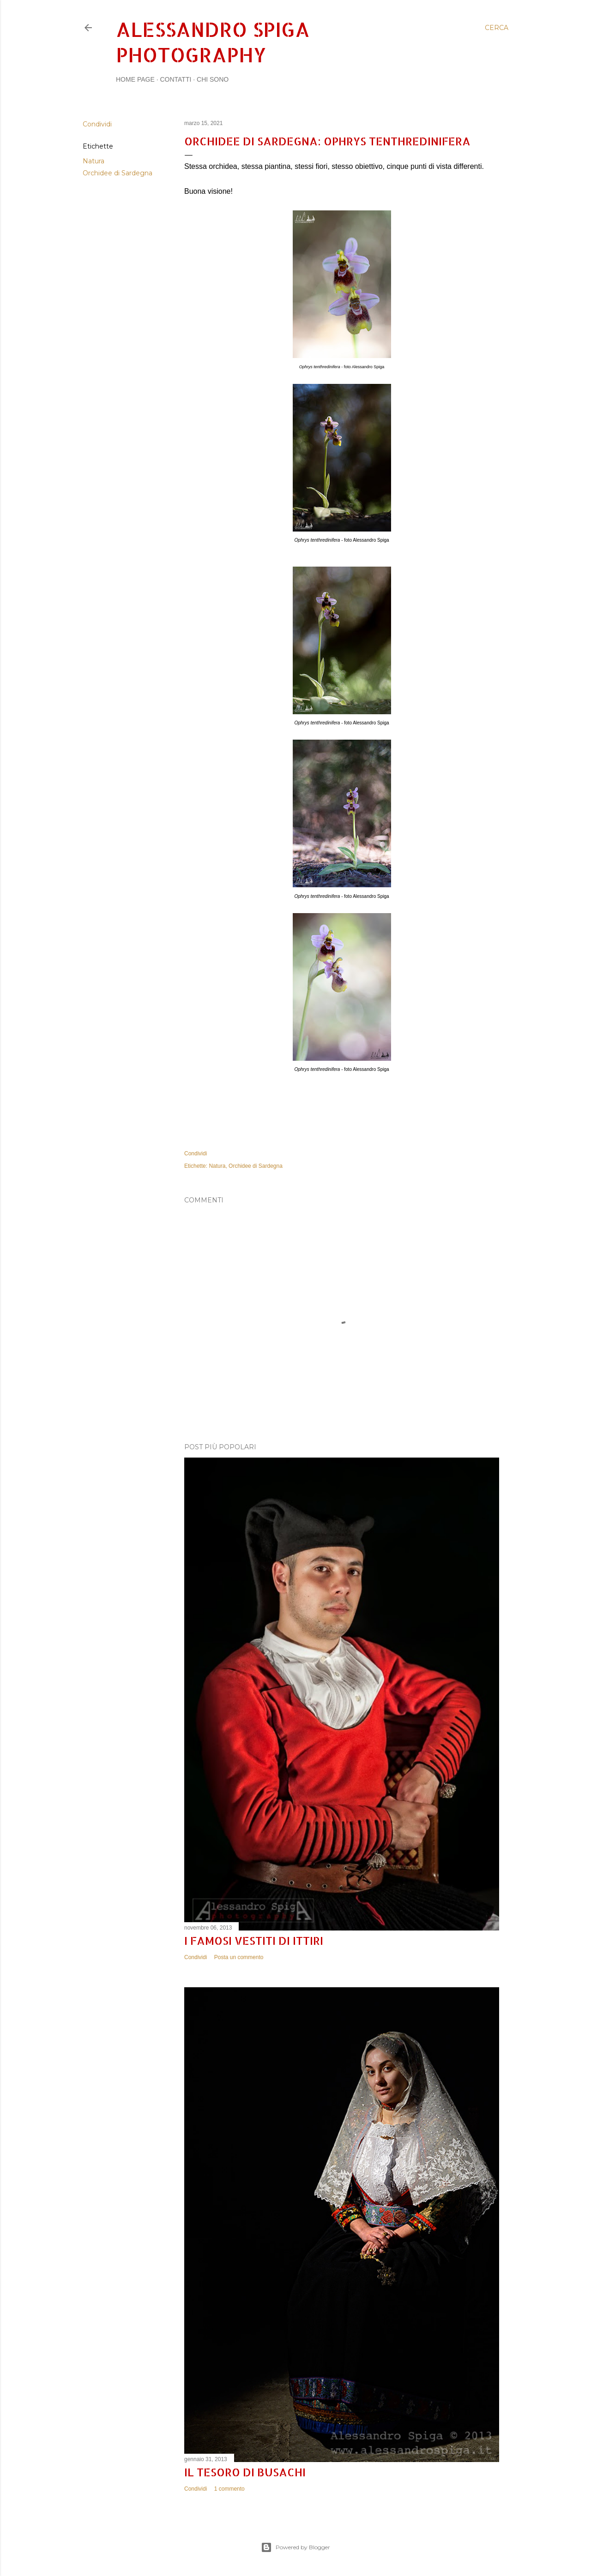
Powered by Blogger (295, 2547)
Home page (135, 79)
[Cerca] (496, 28)
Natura (93, 161)
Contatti (175, 79)
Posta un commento (239, 1957)
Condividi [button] (97, 124)
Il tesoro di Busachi (245, 2472)
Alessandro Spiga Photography (213, 42)
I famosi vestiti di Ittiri (253, 1940)
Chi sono (213, 79)
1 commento (229, 2489)
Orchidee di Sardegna (117, 173)
